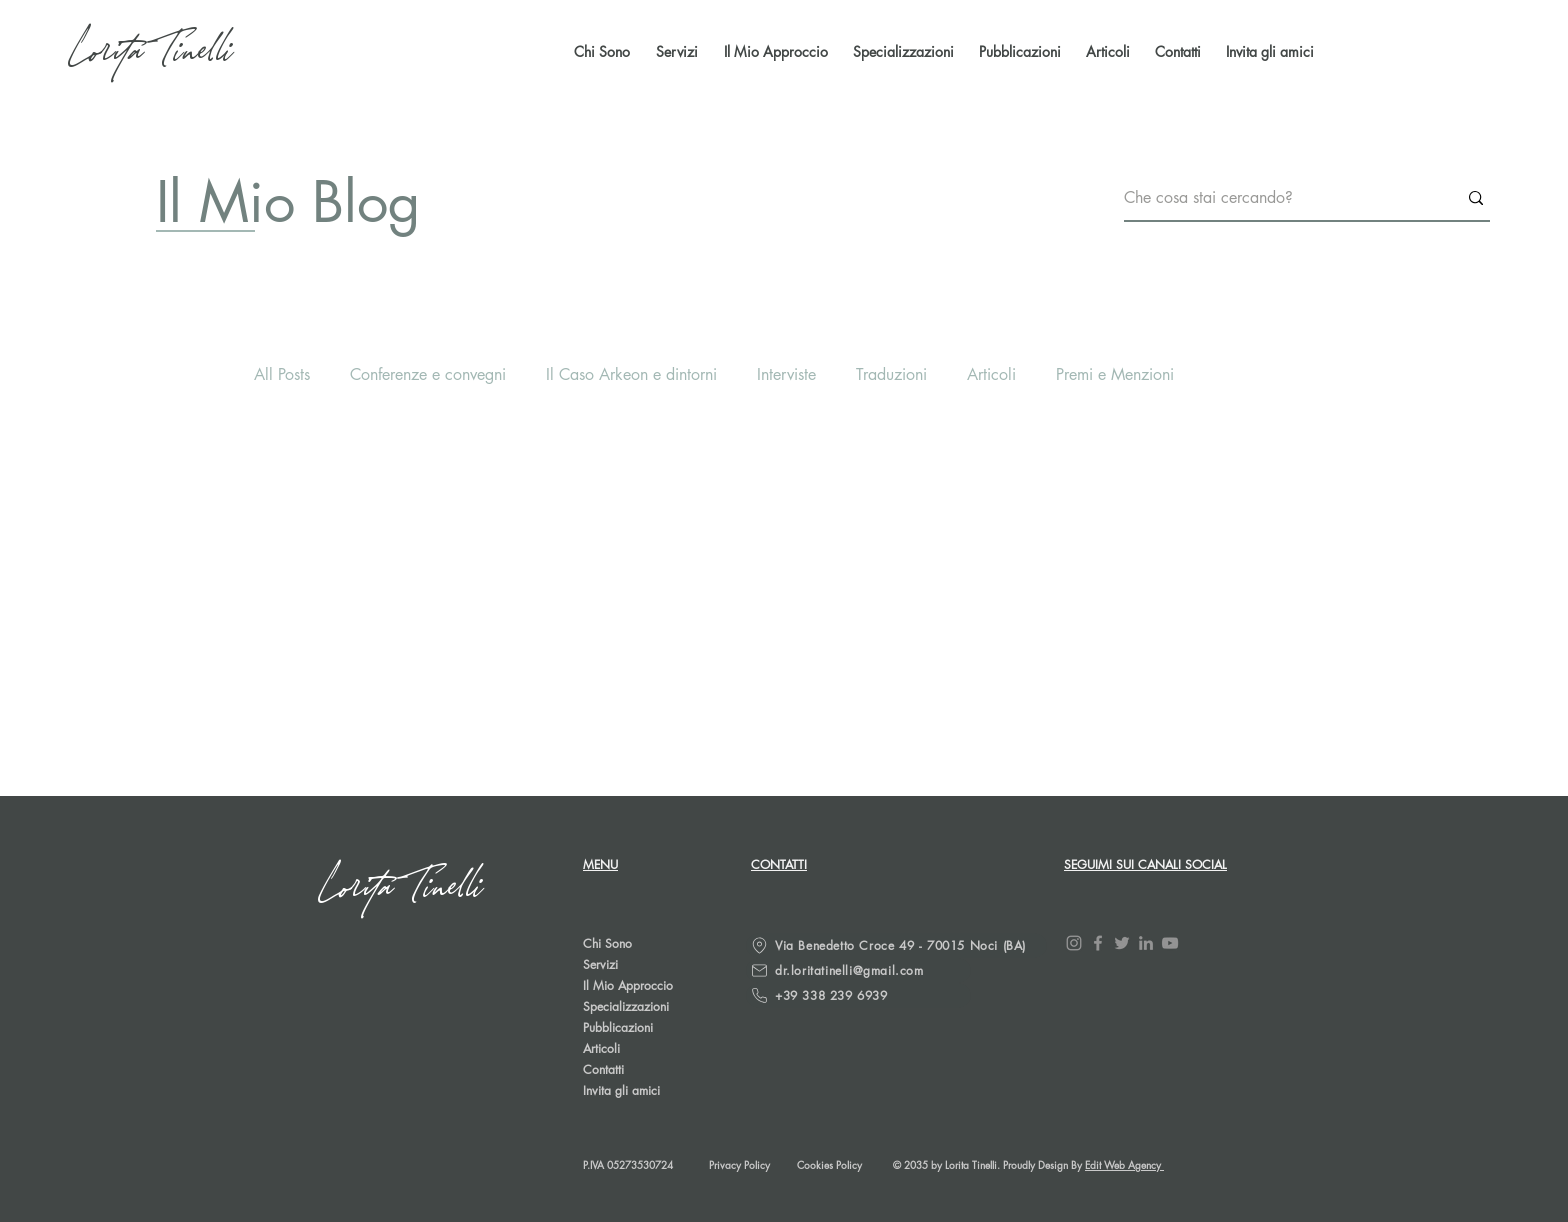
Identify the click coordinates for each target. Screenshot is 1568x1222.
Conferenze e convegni (428, 374)
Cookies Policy (829, 1164)
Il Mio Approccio (628, 985)
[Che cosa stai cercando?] (1275, 198)
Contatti (603, 1069)
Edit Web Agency (1124, 1164)
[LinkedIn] (1146, 943)
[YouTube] (1170, 943)
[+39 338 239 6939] (858, 995)
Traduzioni (891, 374)
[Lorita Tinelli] (153, 52)
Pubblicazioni (618, 1027)
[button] (1017, 52)
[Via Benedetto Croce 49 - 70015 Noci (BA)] (896, 945)
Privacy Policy (739, 1164)
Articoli (991, 374)
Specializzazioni (626, 1006)
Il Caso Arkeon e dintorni (631, 374)
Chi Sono (607, 943)
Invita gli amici (621, 1090)
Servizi (600, 964)
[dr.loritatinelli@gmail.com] (858, 970)
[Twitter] (1122, 943)
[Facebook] (1098, 943)
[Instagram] (1074, 943)
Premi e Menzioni (1115, 374)
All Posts (282, 374)
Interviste (786, 374)
